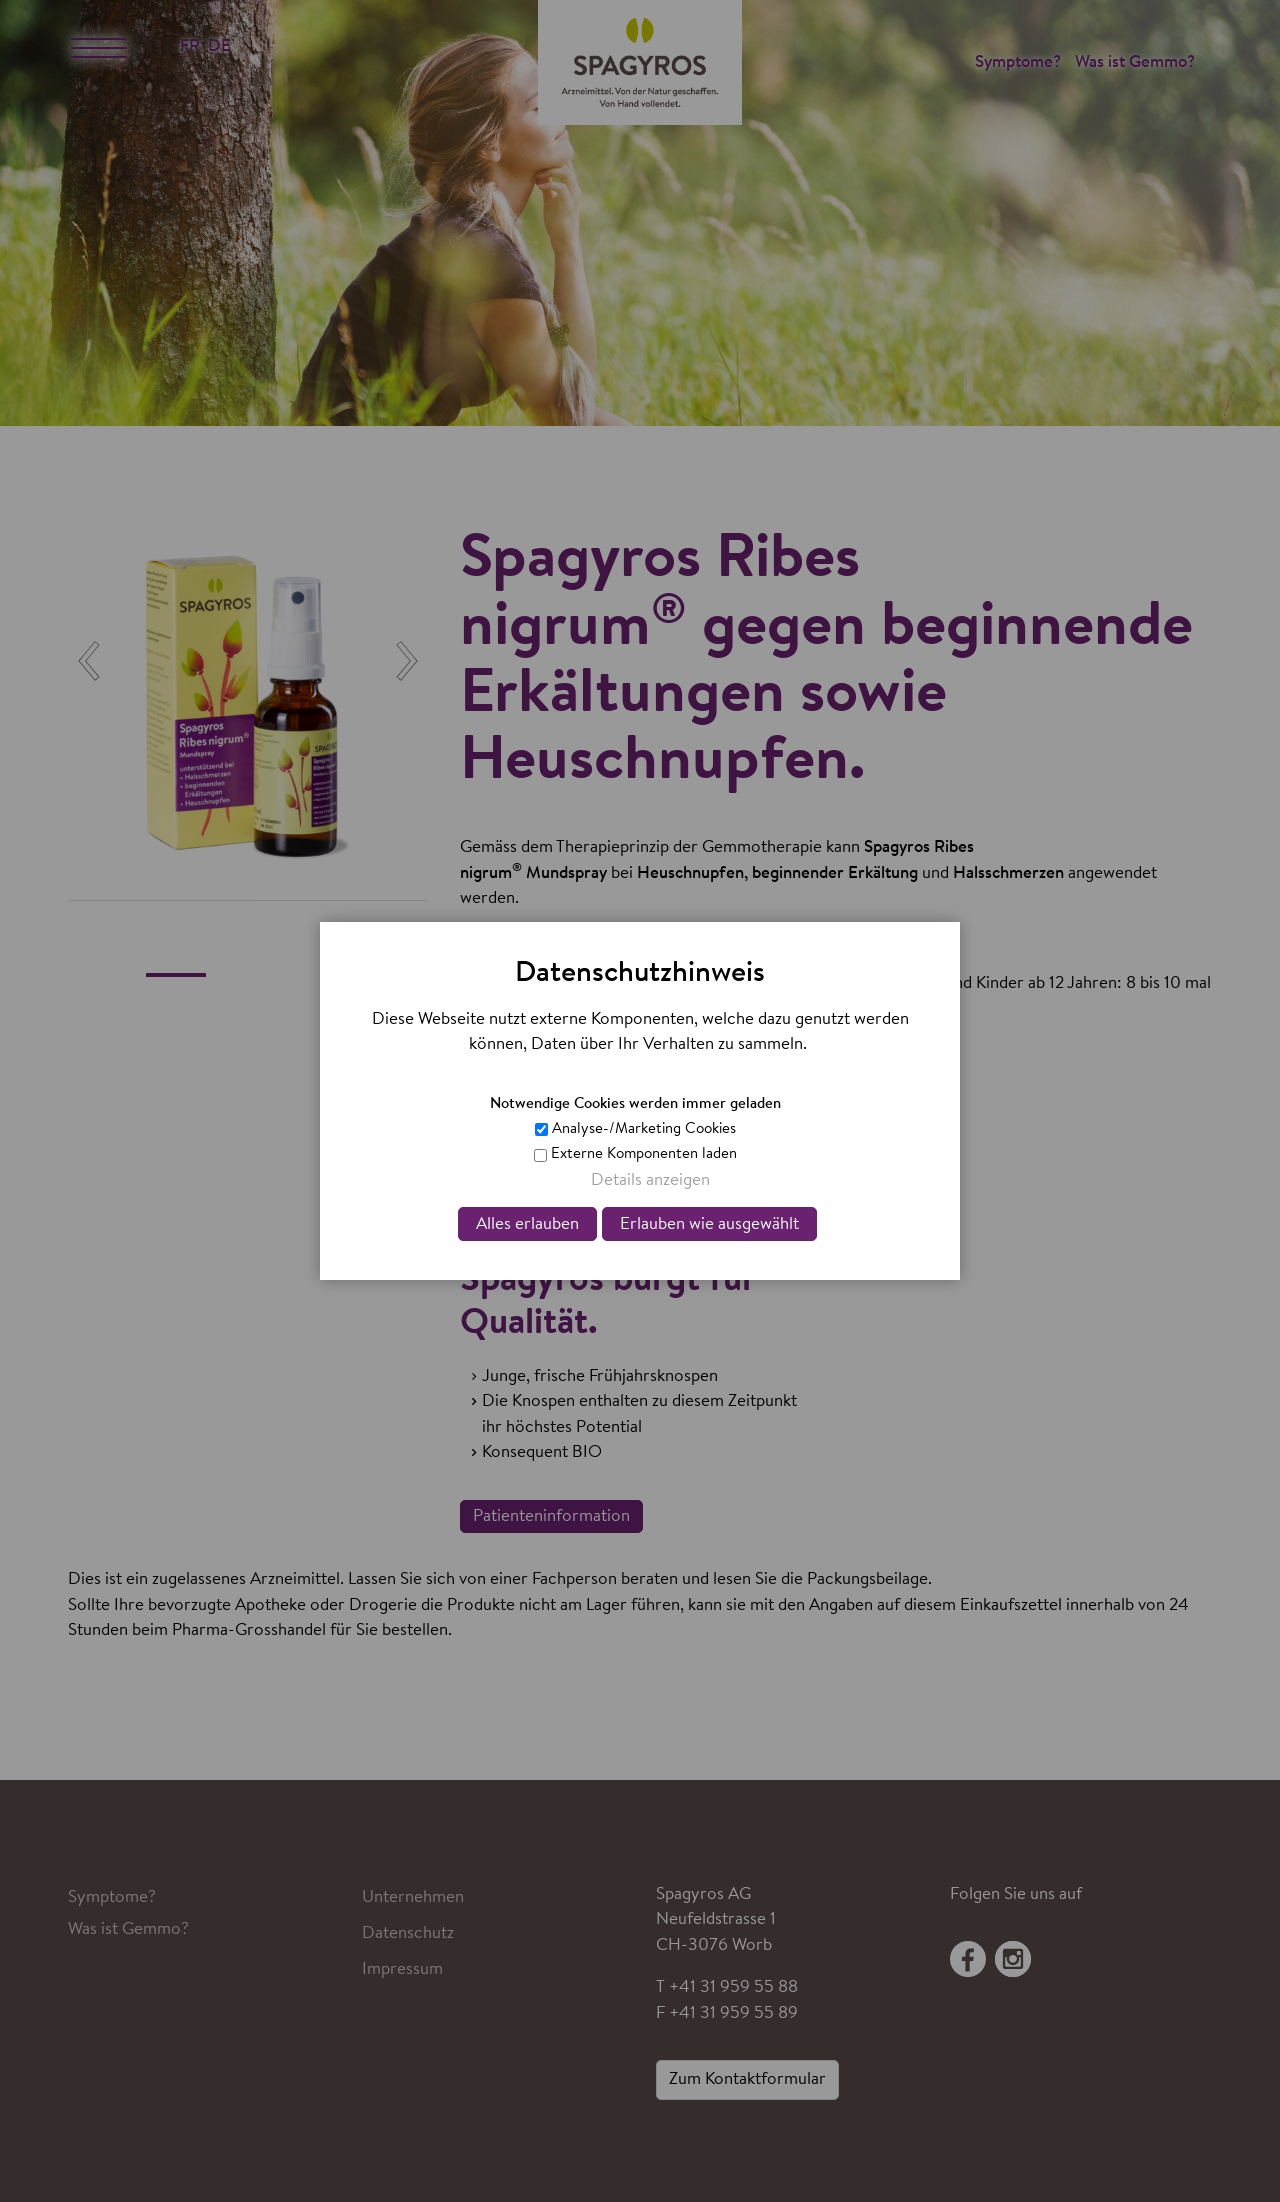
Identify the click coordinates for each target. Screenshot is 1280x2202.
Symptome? (1018, 62)
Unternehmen (413, 1897)
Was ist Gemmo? (1135, 62)
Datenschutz (408, 1933)
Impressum (402, 1969)
